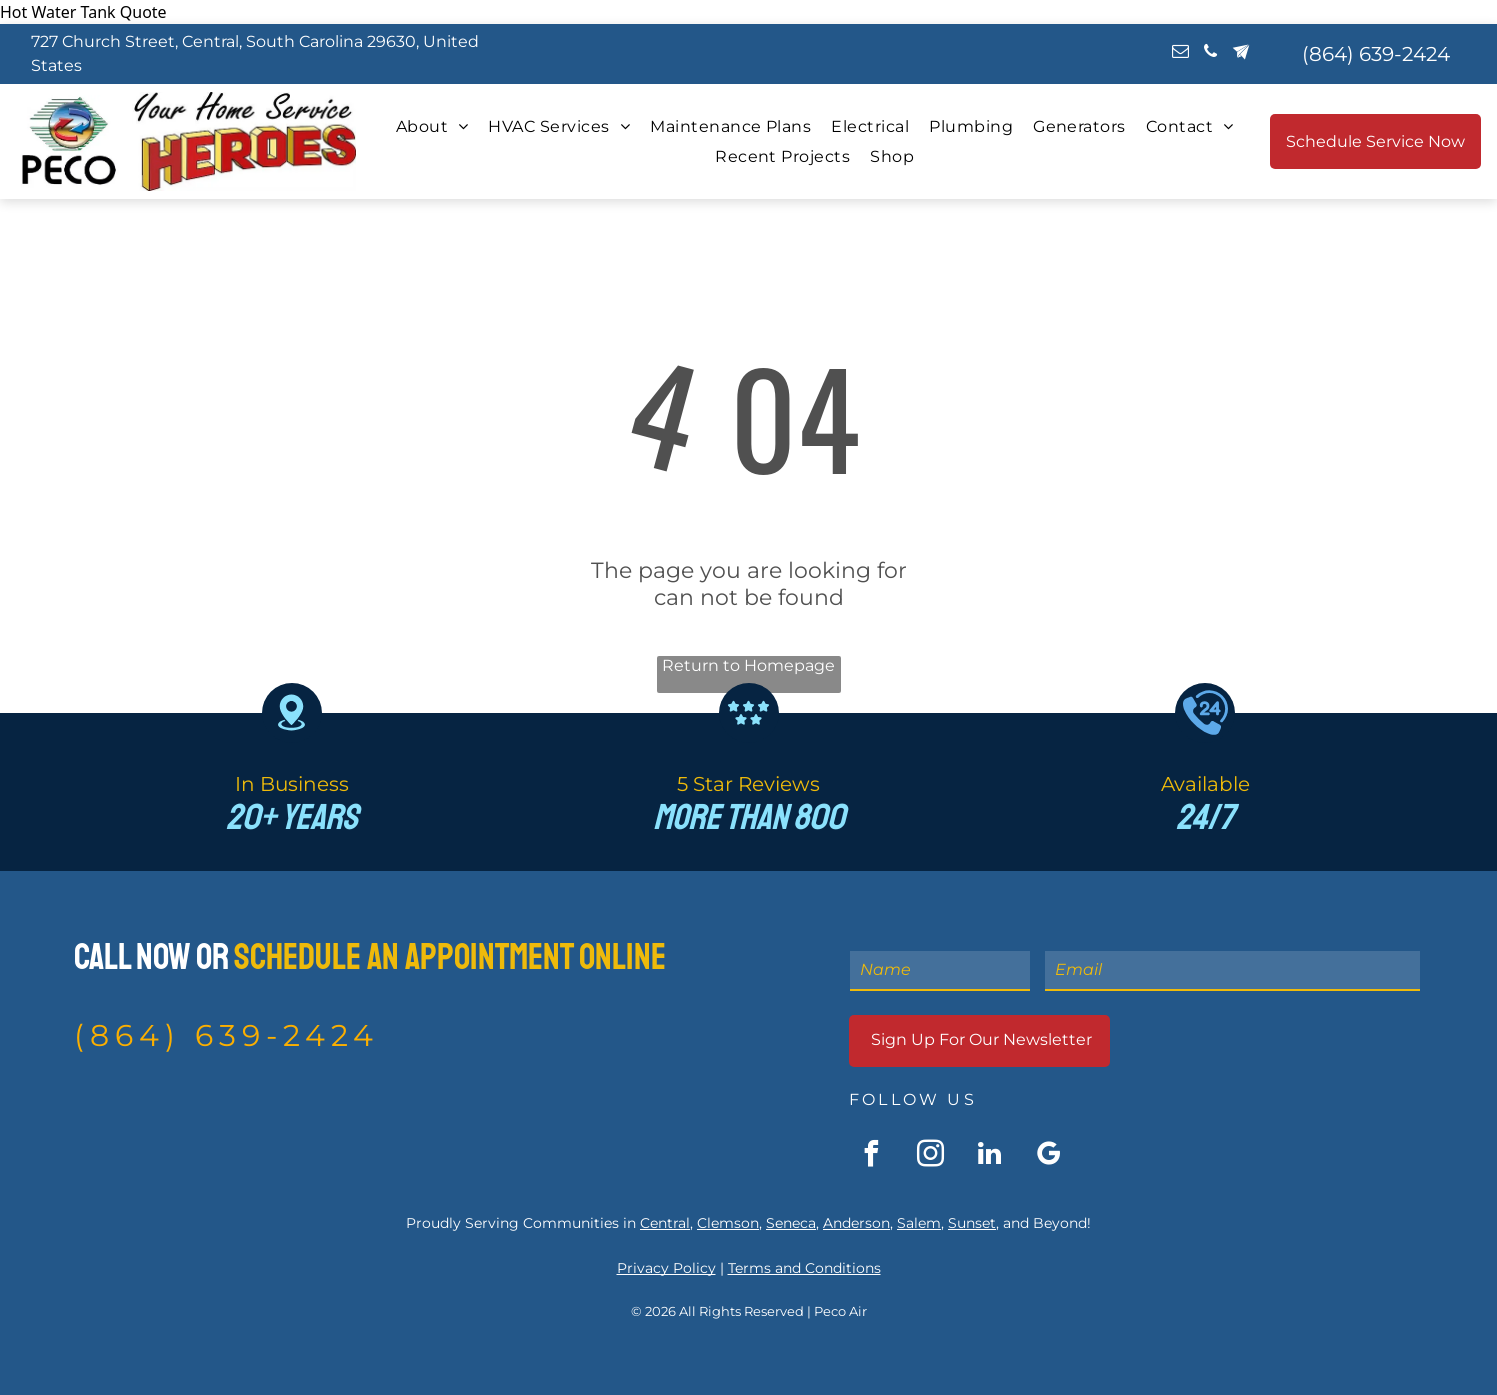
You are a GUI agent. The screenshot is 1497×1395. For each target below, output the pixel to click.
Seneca (791, 1223)
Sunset (972, 1223)
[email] (1180, 54)
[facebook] (871, 1156)
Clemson (728, 1223)
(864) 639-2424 (226, 1035)
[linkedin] (989, 1156)
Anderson (856, 1223)
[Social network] (1240, 54)
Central (665, 1223)
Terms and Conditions (804, 1268)
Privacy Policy (666, 1268)
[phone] (1210, 54)
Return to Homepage (748, 665)
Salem (919, 1223)
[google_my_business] (1048, 1156)
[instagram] (930, 1156)
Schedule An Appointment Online (450, 957)
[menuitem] (432, 126)
